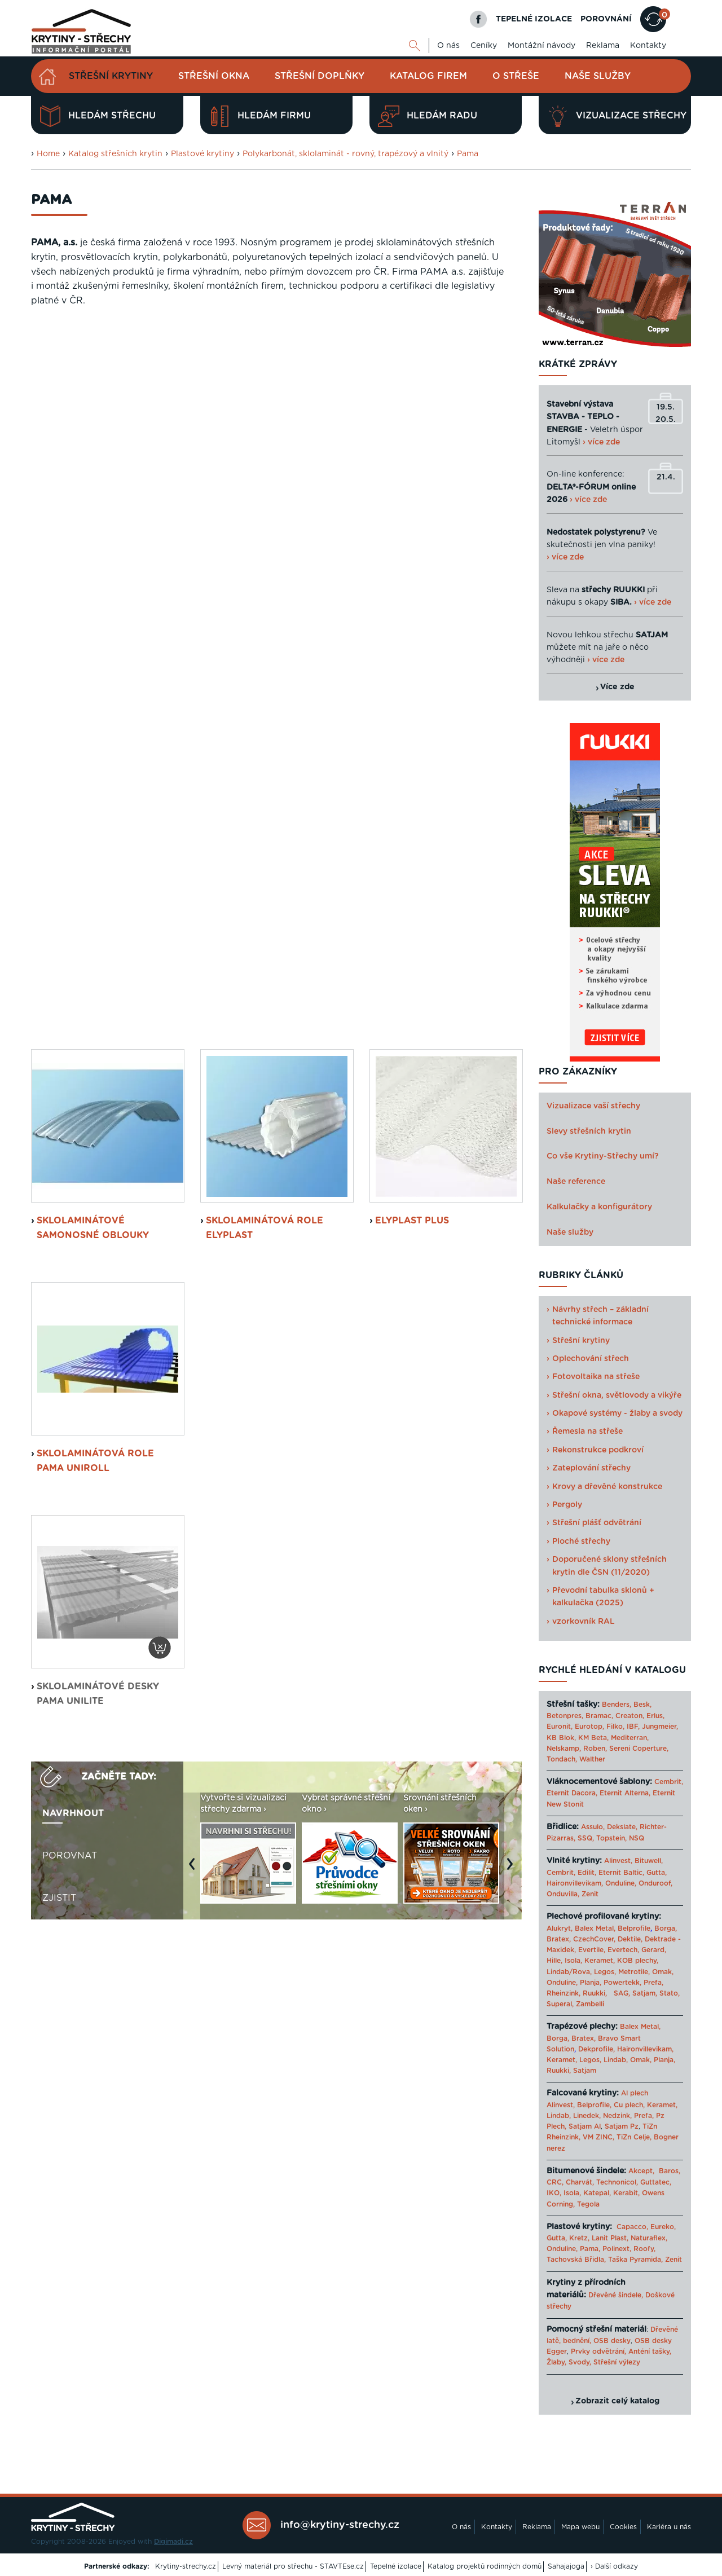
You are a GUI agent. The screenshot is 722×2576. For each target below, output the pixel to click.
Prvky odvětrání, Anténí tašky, (621, 2351)
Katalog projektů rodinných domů (485, 2566)
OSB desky (612, 2340)
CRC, (555, 2182)
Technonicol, (617, 2182)
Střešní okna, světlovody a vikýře (616, 1395)
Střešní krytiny (111, 76)
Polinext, (616, 2248)
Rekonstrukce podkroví (598, 1450)
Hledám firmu (260, 116)
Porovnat (69, 1154)
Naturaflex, (649, 2238)
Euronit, (560, 1726)
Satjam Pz (622, 2126)
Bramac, (599, 1715)
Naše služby (598, 76)
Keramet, (598, 1960)
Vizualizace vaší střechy (593, 1106)
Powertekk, (622, 1982)
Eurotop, (589, 1726)
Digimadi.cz (173, 2541)
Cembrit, (668, 1781)
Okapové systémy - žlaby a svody (617, 1413)
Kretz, (579, 2238)
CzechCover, (594, 1939)
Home (48, 154)
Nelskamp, (564, 1748)
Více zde (617, 687)
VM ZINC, (598, 2137)
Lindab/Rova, (569, 1972)
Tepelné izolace (395, 2566)
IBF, (633, 1726)
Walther (592, 1759)
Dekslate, (622, 1827)
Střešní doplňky (319, 76)
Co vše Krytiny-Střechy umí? (603, 1156)
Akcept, (641, 2171)
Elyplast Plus (412, 520)
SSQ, (586, 1838)
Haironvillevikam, (575, 1883)
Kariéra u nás (669, 2527)
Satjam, (644, 1993)
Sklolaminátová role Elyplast (264, 527)
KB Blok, (561, 1737)
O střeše (515, 76)
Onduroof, (655, 1883)
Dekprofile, (596, 2049)
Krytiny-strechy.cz (185, 2566)
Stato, (669, 1993)
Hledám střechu (97, 116)
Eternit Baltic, (621, 1872)
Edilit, (587, 1872)
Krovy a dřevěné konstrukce (607, 1487)
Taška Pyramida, (635, 2259)
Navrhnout (73, 1112)
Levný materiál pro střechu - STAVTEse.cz (293, 2566)
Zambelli (590, 2004)
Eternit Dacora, (572, 1793)
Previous (194, 1169)
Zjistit (59, 1196)
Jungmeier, (660, 1726)
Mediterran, (630, 1737)
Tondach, (562, 1759)
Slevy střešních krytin (589, 1131)
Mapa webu (580, 2527)
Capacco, (632, 2226)
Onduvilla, (563, 1894)
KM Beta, (593, 1737)
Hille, (554, 1960)
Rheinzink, (565, 1993)
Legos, (605, 1972)
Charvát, (580, 2182)
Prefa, (653, 1982)
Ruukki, (595, 1993)
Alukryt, (560, 1928)
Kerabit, (626, 2193)
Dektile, (630, 1939)
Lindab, (616, 2060)
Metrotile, (634, 1972)
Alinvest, (618, 1860)
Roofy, (644, 2248)
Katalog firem (428, 76)
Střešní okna (213, 76)
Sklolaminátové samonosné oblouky (93, 527)
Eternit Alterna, (625, 1793)
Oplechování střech (590, 1359)
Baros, (669, 2171)
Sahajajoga (566, 2566)
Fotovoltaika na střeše (596, 1377)
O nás (448, 46)
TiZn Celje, (634, 2137)
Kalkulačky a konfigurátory (599, 1207)
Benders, (616, 1704)
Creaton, (629, 1715)
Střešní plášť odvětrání (596, 1523)
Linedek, (587, 2115)
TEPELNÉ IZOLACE (534, 19)
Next (513, 1169)
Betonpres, (565, 1715)
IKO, (554, 2193)
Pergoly (567, 1505)
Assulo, (593, 1827)
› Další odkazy (614, 2566)
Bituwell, (649, 1860)
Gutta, (656, 1872)
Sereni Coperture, (638, 1748)
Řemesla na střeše (587, 1431)
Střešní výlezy (616, 2362)
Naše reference (576, 1182)
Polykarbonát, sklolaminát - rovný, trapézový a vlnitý (345, 154)
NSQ (636, 1838)
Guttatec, (655, 2182)
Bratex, (559, 1939)
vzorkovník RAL (583, 1622)
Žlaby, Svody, (569, 2362)
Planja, (590, 1982)
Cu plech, (629, 2105)
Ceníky (483, 46)
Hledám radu (427, 116)
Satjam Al (585, 2126)
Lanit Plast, (610, 2238)
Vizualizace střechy (616, 116)
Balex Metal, (595, 1928)
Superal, (560, 2004)
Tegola (588, 2204)
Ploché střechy (581, 1541)
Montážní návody (541, 46)
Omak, (662, 1972)
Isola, (573, 1960)
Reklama (602, 46)
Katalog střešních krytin (115, 154)
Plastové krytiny (202, 154)
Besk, (642, 1704)
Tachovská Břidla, (576, 2259)
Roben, (595, 1748)
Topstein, (611, 1838)
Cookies (623, 2527)
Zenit (590, 1894)
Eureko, (663, 2226)
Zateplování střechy (591, 1468)
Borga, (665, 1928)
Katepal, (597, 2193)
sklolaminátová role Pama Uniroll (95, 760)
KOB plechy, (637, 1960)
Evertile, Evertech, (608, 1950)
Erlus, (655, 1715)
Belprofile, (594, 2105)
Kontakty (648, 46)
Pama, (590, 2248)
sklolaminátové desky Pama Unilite (98, 993)
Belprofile (634, 1928)
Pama (467, 154)
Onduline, (620, 1883)
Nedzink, (617, 2115)
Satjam (584, 2070)
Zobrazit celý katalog (617, 2401)
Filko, (615, 1726)
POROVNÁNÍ (606, 19)
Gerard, (653, 1950)
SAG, (622, 1993)
